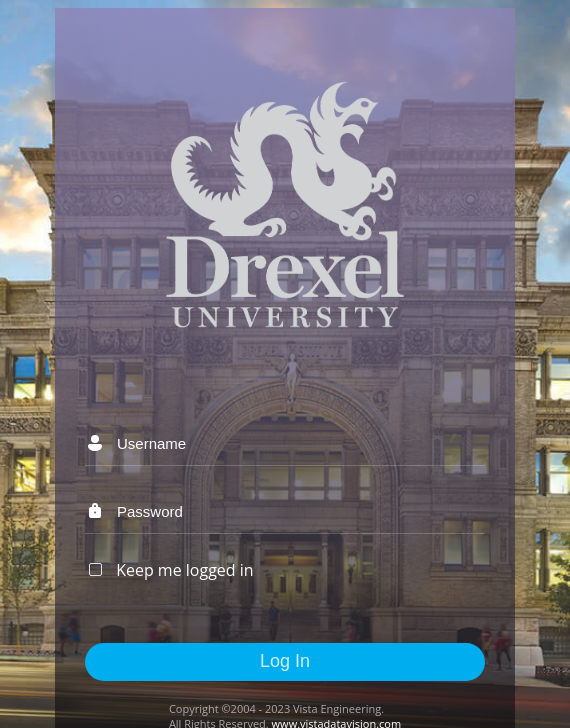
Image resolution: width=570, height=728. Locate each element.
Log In (285, 661)
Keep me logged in (184, 570)
